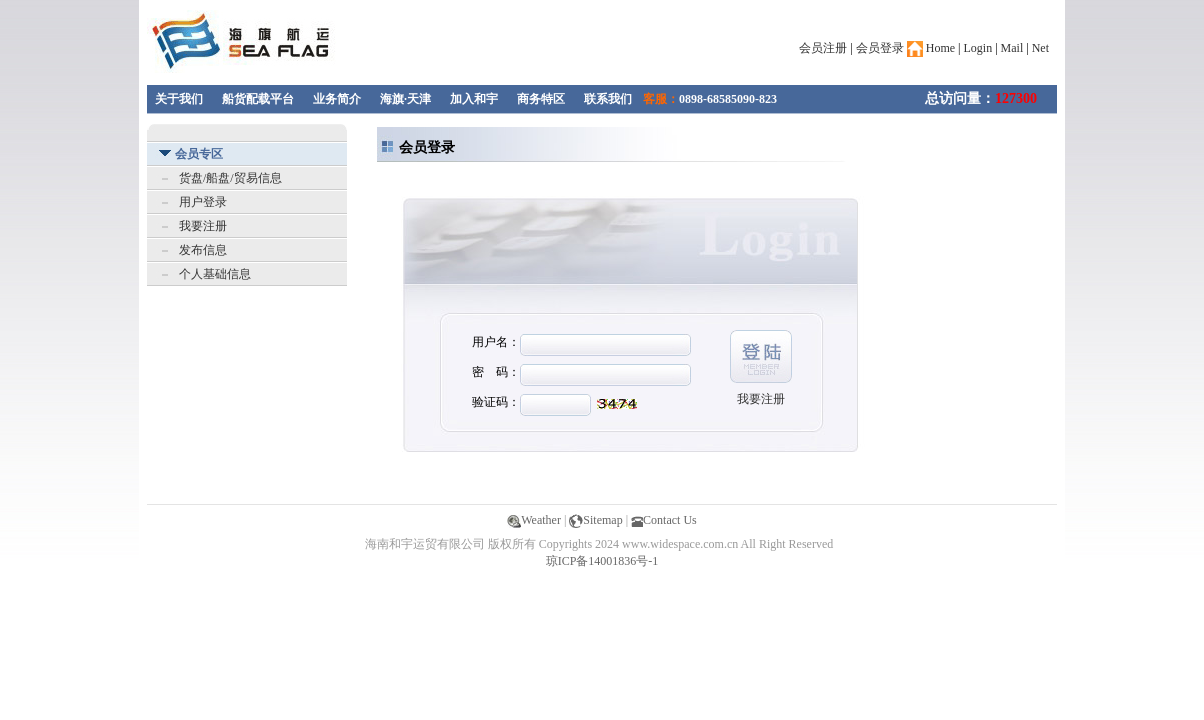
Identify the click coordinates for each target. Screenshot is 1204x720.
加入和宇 (474, 99)
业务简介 (337, 99)
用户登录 (203, 202)
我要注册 (203, 226)
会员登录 (880, 48)
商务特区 (541, 99)
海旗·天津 (405, 99)
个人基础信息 (215, 274)
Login (978, 48)
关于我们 (179, 99)
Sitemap (595, 520)
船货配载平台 (258, 99)
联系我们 (608, 99)
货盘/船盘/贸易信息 (230, 178)
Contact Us (664, 520)
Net (1040, 48)
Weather (534, 520)
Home (931, 48)
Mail (1012, 48)
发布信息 (203, 250)
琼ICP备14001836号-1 (602, 561)
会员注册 (823, 48)
